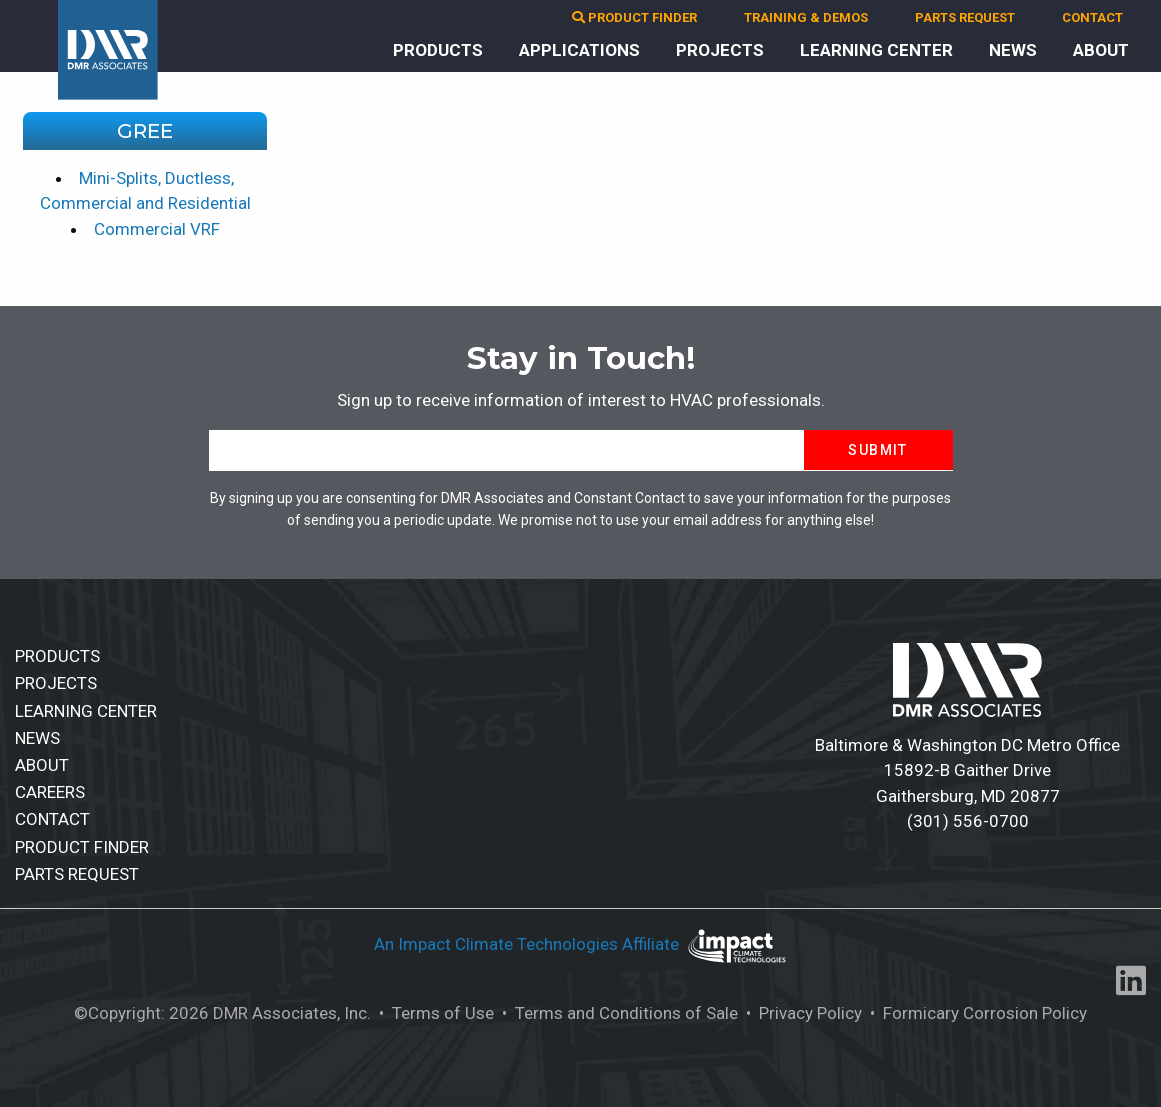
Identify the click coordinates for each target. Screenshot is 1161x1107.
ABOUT (1101, 50)
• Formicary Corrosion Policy (976, 1013)
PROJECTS (720, 50)
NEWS (1013, 50)
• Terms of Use (434, 1013)
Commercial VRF (157, 229)
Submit (877, 450)
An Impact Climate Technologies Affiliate (528, 944)
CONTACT (1092, 17)
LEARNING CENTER (876, 50)
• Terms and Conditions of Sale (618, 1013)
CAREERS (50, 792)
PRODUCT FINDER (634, 17)
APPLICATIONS (579, 50)
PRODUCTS (438, 50)
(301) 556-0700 (968, 821)
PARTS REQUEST (965, 17)
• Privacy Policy (802, 1013)
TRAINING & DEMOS (806, 17)
